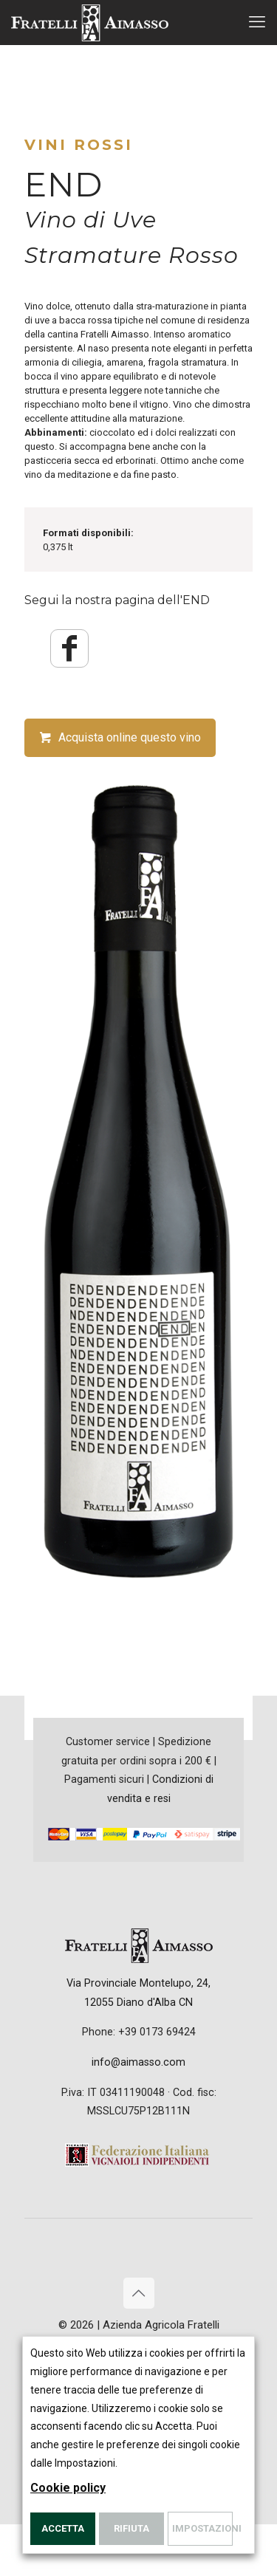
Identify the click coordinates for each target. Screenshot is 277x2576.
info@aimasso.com (138, 2062)
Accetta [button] (62, 2528)
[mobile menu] (257, 22)
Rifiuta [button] (131, 2528)
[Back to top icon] (138, 2293)
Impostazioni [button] (202, 2528)
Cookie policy (68, 2488)
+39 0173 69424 (157, 2032)
